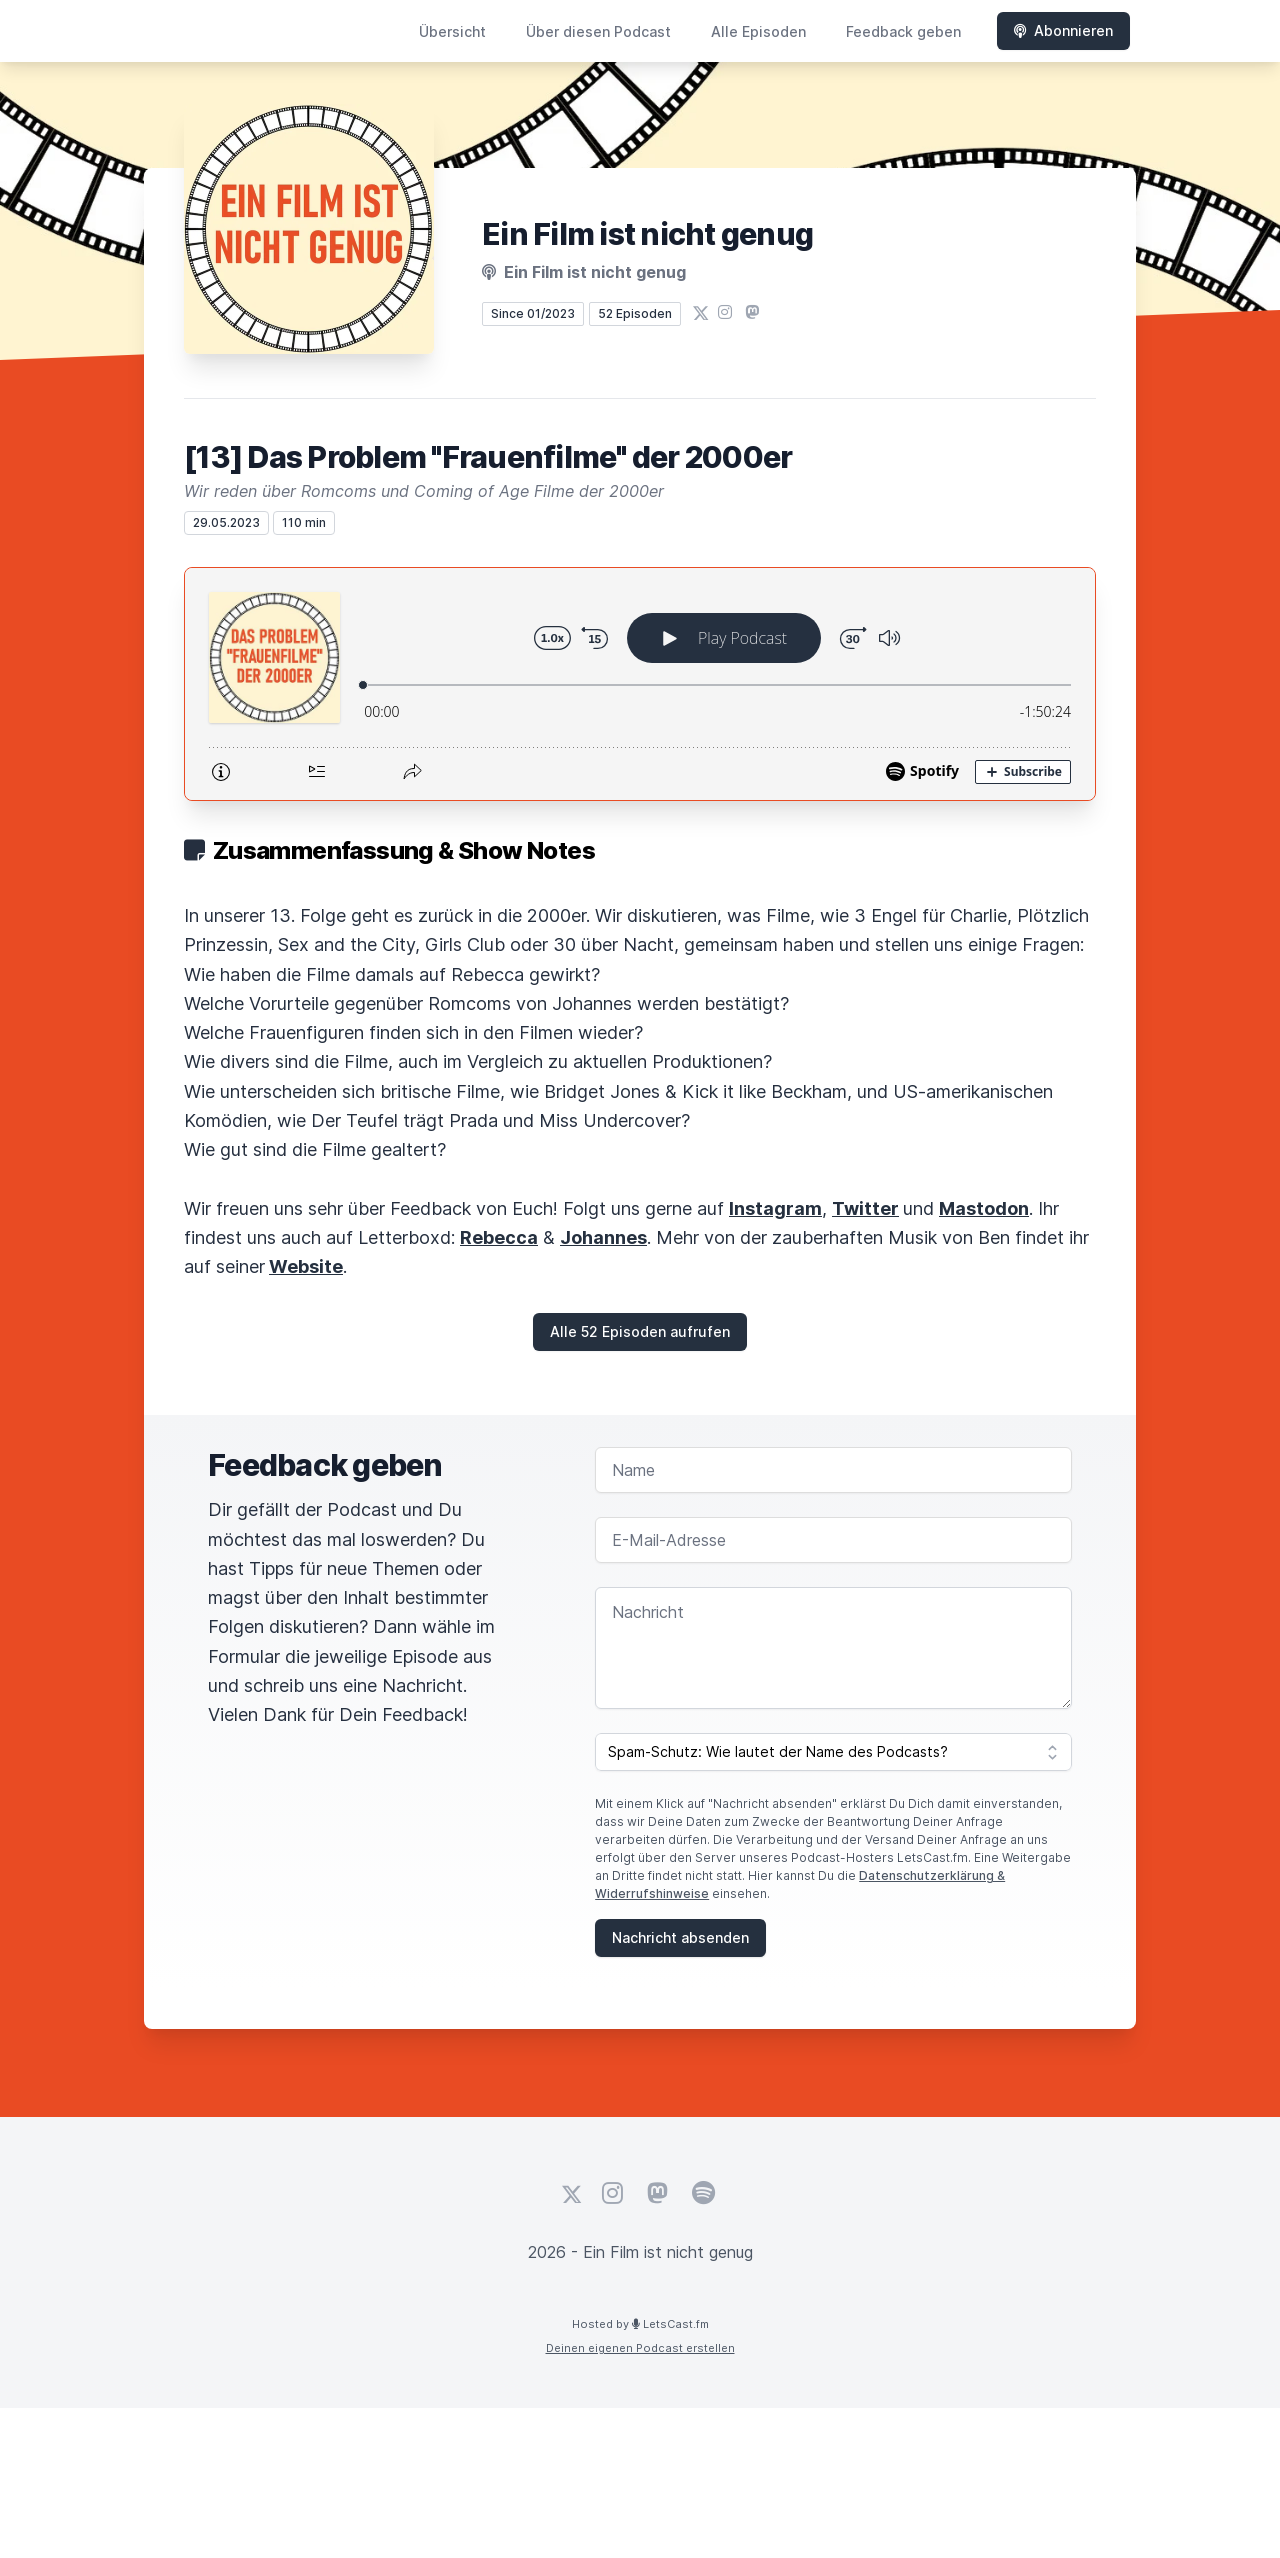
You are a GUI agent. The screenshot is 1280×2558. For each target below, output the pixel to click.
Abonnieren (1063, 30)
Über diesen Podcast (598, 31)
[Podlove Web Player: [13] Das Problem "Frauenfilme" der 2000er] (640, 684)
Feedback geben (903, 31)
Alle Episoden (758, 31)
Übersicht (452, 31)
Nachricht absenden (680, 1937)
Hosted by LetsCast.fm (640, 2324)
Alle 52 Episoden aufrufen (640, 1331)
